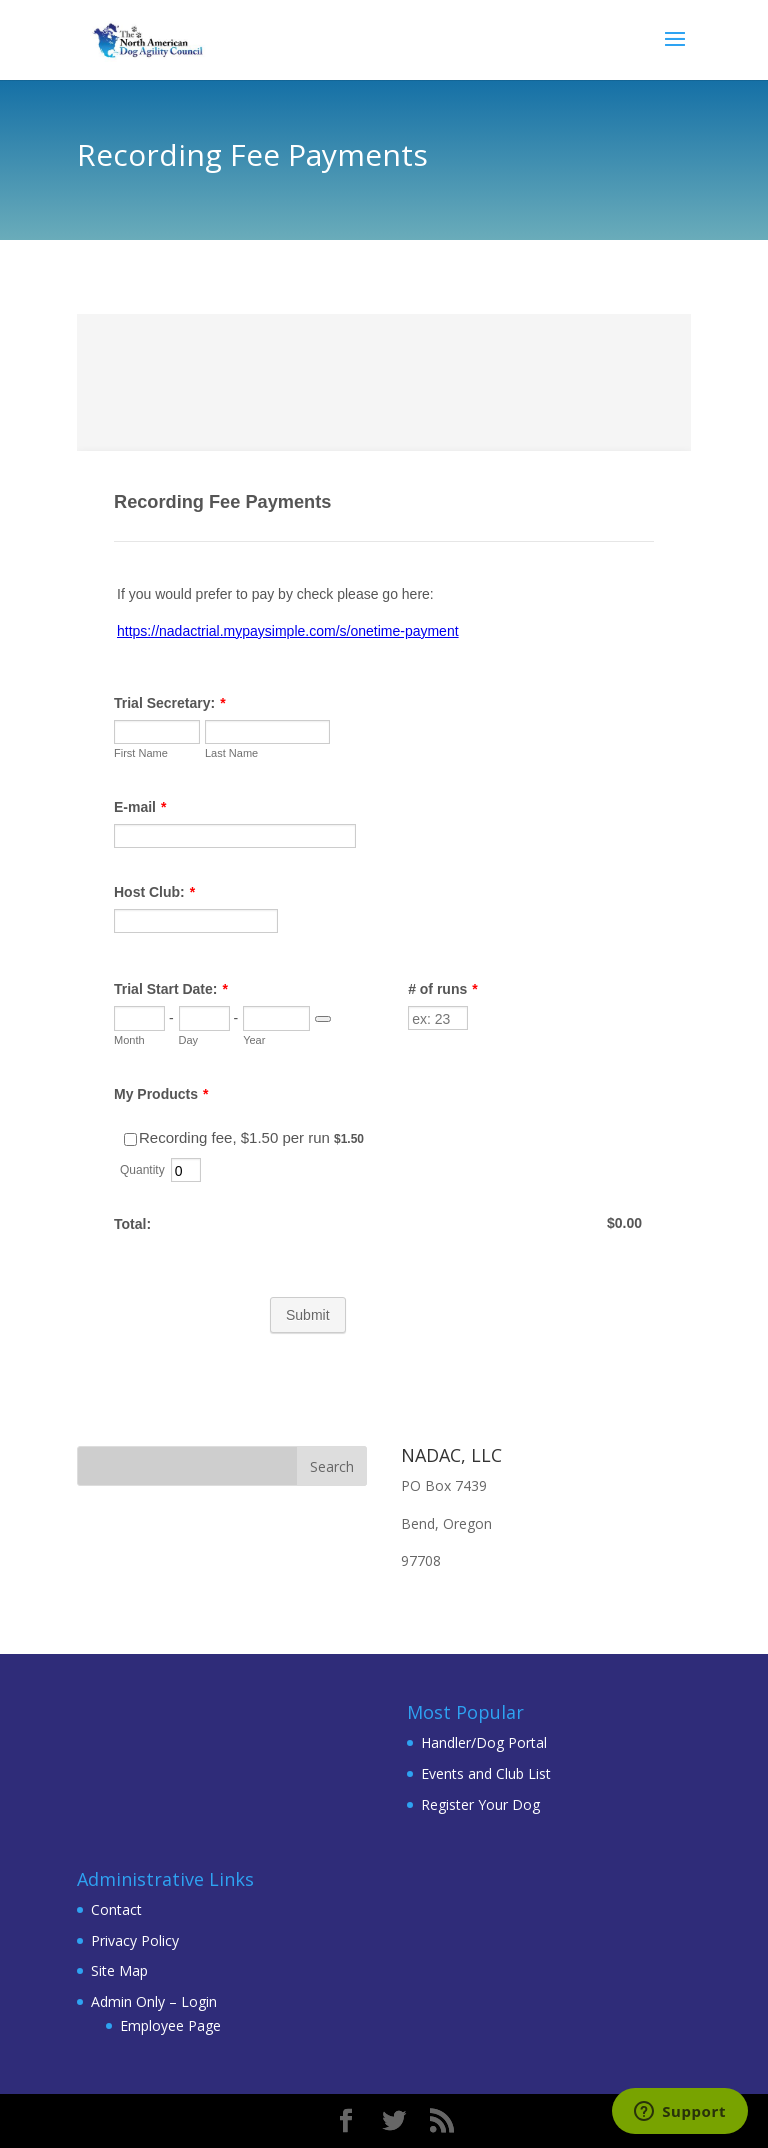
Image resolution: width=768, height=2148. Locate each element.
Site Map (119, 1970)
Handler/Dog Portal (484, 1742)
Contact (116, 1909)
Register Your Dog (480, 1804)
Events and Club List (486, 1773)
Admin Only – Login (154, 2001)
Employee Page (170, 2025)
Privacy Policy (135, 1940)
